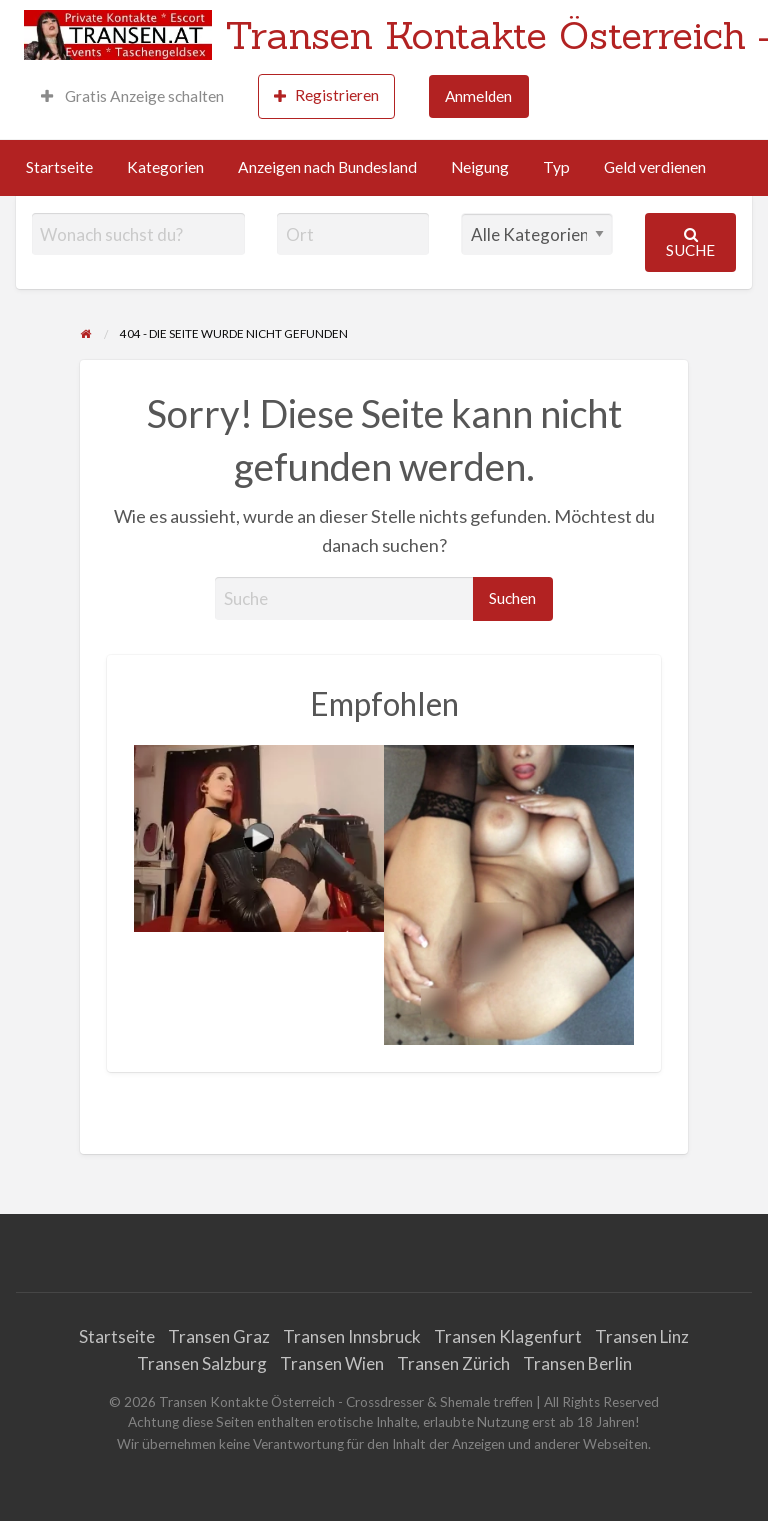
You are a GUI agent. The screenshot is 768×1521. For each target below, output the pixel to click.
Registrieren (326, 95)
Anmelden (478, 96)
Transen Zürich (453, 1363)
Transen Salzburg (202, 1363)
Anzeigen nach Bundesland (327, 167)
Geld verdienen (655, 167)
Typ (556, 167)
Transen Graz (219, 1336)
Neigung (480, 167)
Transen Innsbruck (352, 1336)
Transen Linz (642, 1336)
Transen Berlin (577, 1363)
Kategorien (165, 167)
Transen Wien (332, 1363)
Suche (690, 242)
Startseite (59, 167)
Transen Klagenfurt (508, 1336)
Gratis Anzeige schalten (132, 96)
